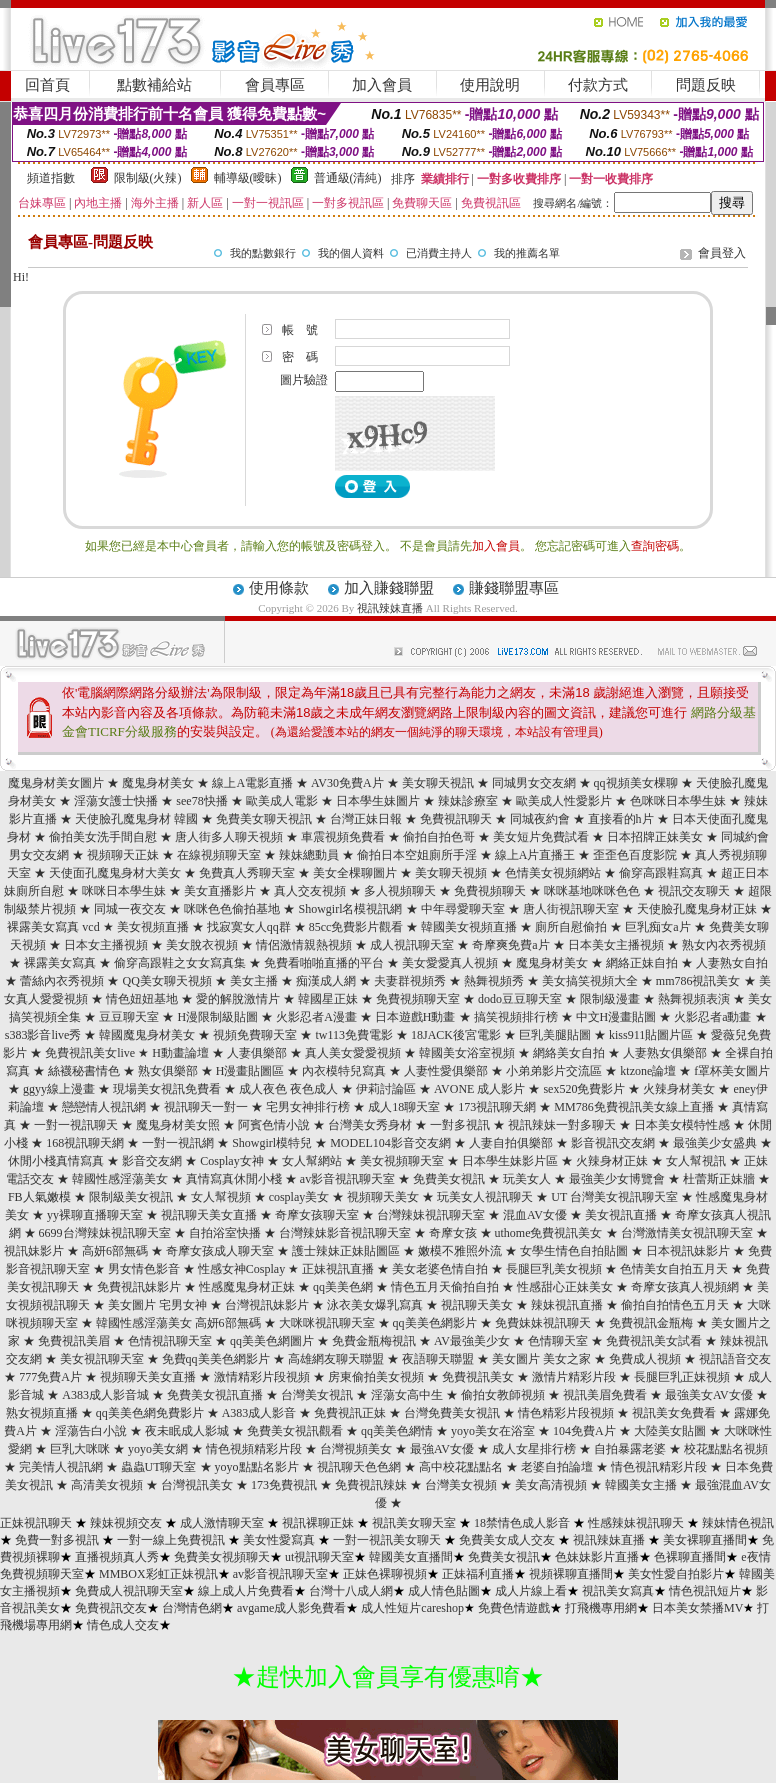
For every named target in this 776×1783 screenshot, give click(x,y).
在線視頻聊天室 (219, 855)
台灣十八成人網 (351, 1591)
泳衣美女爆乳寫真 (375, 1305)
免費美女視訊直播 (215, 1395)
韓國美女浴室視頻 (467, 1053)
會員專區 (275, 85)
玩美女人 (527, 1179)
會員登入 (722, 253)
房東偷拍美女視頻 (376, 1377)
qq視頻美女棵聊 (636, 783)
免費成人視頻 (645, 1359)
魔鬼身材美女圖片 (56, 783)
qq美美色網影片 (435, 1323)
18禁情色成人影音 (522, 1523)
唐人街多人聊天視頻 (229, 837)
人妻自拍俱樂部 (511, 1143)
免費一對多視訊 (57, 1540)
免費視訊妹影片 (139, 1287)
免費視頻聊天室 (418, 999)
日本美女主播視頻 (616, 945)
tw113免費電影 (354, 1035)
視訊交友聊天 (694, 891)
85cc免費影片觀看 (356, 927)
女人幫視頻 (221, 1197)
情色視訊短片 (705, 1591)
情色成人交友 (123, 1625)
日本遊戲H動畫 (415, 1017)
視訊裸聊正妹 (318, 1523)
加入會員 (382, 85)
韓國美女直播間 (411, 1557)
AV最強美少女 (472, 1341)
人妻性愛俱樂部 (446, 1071)
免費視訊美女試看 (654, 1341)
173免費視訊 (284, 1485)
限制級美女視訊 (131, 1197)
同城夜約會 (540, 819)
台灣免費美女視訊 (452, 1413)
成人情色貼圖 (444, 1591)
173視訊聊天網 (497, 1107)
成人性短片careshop (412, 1608)
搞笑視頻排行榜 (516, 1017)
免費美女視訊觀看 (295, 1431)
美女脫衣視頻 (202, 945)
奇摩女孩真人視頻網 (685, 1287)
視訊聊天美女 (477, 1305)
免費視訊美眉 (74, 1341)
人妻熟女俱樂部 (665, 1053)
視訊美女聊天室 (414, 1523)
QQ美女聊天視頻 (166, 981)
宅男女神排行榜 (308, 1107)
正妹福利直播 (478, 1574)
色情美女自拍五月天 (674, 1269)
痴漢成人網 (326, 981)
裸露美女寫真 (60, 963)
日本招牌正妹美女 (655, 837)
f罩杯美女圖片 (732, 1071)
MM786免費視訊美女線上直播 (633, 1107)
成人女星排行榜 (534, 1449)
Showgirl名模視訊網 (350, 909)
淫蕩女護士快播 (116, 801)
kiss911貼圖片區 (651, 1035)
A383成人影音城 (105, 1395)
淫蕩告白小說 (91, 1431)
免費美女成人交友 (507, 1540)
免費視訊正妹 (350, 1413)
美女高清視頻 (551, 1485)
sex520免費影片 (584, 1089)
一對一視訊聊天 (76, 1125)
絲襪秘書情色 (84, 1071)
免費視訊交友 (111, 1608)
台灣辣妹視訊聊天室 (431, 1215)
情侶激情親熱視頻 (304, 945)
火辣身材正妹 (612, 1161)
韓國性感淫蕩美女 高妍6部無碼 (178, 1323)
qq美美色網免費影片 (150, 1413)
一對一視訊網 (178, 1143)
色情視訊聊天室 (170, 1341)
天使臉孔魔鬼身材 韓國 (136, 819)
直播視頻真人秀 (117, 1557)
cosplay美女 (299, 1197)
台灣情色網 (192, 1608)
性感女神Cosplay (241, 1269)
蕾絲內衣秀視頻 (62, 981)
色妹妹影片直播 (597, 1557)
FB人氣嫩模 (39, 1197)
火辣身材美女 (679, 1089)
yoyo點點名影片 (257, 1467)
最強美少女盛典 (715, 1143)
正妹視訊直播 (338, 1269)
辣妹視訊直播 (567, 1305)
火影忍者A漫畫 (316, 1017)
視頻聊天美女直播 (148, 1377)
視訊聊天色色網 (359, 1467)
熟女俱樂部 (168, 1071)
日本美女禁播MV (697, 1608)
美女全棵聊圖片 (355, 873)
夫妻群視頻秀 (410, 981)
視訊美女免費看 (674, 1413)
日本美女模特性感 (682, 1125)
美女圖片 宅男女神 (157, 1305)
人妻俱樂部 (257, 1053)
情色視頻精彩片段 (254, 1449)
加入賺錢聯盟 (389, 588)
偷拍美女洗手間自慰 (103, 837)
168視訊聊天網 (85, 1143)
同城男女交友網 (534, 783)
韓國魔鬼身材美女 (147, 1035)
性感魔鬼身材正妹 (247, 1287)
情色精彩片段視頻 (566, 1413)
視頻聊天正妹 (123, 855)
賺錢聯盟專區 (514, 588)
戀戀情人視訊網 (104, 1107)
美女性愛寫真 (279, 1540)
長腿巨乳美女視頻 (554, 1269)
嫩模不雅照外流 (460, 1251)
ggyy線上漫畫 (59, 1089)
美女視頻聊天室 (402, 1161)
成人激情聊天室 (222, 1523)
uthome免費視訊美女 (549, 1233)
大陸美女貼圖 (670, 1431)
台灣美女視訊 (317, 1395)
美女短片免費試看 (541, 837)
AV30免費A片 (347, 783)
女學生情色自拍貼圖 (574, 1251)
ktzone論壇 (648, 1071)
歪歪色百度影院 (635, 855)
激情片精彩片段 (574, 1377)
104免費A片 (584, 1431)
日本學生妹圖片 (378, 801)
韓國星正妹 (328, 999)
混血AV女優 (535, 1215)
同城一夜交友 (130, 909)
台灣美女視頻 (461, 1485)
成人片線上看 (531, 1591)
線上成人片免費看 (246, 1591)
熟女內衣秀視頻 (724, 945)
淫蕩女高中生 (407, 1395)
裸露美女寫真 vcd (53, 927)
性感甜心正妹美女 (565, 1287)
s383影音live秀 (43, 1035)
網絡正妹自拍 (642, 963)
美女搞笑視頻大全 (590, 981)
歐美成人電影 (282, 801)
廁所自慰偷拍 (571, 927)
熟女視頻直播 (42, 1413)
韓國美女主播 (641, 1485)
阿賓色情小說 (274, 1125)
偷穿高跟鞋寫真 (661, 873)
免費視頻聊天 (490, 891)
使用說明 (490, 85)
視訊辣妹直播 (390, 608)
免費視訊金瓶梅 (651, 1323)
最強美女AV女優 (709, 1395)
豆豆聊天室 (129, 1017)
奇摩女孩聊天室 (317, 1215)
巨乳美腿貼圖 (555, 1035)
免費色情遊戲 (514, 1608)
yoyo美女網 (158, 1449)
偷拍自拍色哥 (439, 837)
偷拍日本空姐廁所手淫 (417, 855)
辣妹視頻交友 (126, 1523)
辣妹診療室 (468, 801)
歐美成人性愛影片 (564, 801)
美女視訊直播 (621, 1215)
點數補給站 (154, 85)
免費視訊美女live (90, 1053)
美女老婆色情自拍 (440, 1269)
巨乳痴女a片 (657, 927)
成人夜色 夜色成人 (288, 1089)
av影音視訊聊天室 (347, 1179)
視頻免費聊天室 (255, 1035)
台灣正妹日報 (366, 819)
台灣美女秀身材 (370, 1125)
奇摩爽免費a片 (510, 945)
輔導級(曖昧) (248, 178)
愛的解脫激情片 (238, 999)
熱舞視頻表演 (694, 999)
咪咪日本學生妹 (124, 891)
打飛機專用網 (601, 1608)
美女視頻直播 (153, 927)
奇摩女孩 (453, 1233)
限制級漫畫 (610, 999)
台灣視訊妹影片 (267, 1305)
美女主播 (254, 981)
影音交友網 (152, 1161)
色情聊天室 (558, 1341)
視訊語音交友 (735, 1359)
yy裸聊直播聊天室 (95, 1215)
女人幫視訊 (696, 1161)
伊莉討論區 (386, 1089)
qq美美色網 (343, 1287)
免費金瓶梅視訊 (374, 1341)
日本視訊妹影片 (688, 1251)
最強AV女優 (442, 1449)
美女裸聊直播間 (705, 1540)
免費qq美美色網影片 (216, 1359)
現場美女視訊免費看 (167, 1089)
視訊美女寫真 (618, 1591)
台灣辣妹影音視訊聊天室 (345, 1233)
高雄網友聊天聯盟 (336, 1359)
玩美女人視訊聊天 (485, 1197)
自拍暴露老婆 (630, 1449)
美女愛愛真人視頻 (450, 963)
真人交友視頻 (310, 891)
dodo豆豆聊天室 (520, 999)
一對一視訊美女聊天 (387, 1540)
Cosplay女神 (231, 1161)
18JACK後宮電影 (456, 1035)
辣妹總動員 (309, 855)
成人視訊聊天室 (412, 945)
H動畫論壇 (180, 1053)
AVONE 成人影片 (479, 1089)
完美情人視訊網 (61, 1467)
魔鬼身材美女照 (178, 1125)
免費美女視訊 (449, 1179)
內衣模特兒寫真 (344, 1071)
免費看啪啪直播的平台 (324, 963)
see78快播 (201, 801)
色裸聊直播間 (690, 1557)
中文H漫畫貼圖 (616, 1017)
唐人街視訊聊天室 (571, 909)
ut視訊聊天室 (319, 1557)
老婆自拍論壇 (557, 1467)
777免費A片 (50, 1377)
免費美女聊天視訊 (264, 819)
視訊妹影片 (34, 1251)
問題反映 (706, 85)
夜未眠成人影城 (187, 1431)
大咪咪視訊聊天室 (327, 1323)
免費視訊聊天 (456, 819)
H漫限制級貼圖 (217, 1017)
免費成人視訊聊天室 (129, 1591)
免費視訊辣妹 (371, 1485)
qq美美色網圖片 (272, 1341)
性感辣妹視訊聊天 (636, 1523)
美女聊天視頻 (451, 873)
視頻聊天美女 (383, 1197)
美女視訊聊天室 (102, 1359)
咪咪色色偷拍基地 (232, 909)
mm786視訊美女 (698, 981)
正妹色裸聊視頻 (385, 1574)
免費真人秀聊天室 (247, 873)
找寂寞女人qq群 (249, 927)
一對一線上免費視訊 (171, 1540)
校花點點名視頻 (726, 1449)
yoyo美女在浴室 (493, 1431)
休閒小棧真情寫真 (56, 1161)
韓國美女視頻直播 (469, 927)
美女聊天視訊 (438, 783)
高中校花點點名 (461, 1467)
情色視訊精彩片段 (659, 1467)
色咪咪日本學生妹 (678, 801)
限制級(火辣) (148, 178)
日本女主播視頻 (106, 945)
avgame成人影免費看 (291, 1608)
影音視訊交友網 (613, 1143)
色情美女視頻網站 (553, 873)
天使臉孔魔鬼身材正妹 (697, 909)
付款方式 (598, 85)
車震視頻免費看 (343, 837)
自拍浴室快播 (225, 1233)
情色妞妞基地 (142, 999)
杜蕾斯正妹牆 (719, 1179)
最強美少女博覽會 (617, 1179)
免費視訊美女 (478, 1377)
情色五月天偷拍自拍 (445, 1287)
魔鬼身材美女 (158, 783)
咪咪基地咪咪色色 (592, 891)
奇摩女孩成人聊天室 (220, 1251)
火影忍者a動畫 (712, 1017)
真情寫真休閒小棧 (234, 1179)
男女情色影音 (144, 1269)
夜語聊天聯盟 (438, 1359)
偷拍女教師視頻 (503, 1395)
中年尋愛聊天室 (463, 909)
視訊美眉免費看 (605, 1395)
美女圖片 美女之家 (541, 1359)
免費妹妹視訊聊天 (543, 1323)
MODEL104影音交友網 (390, 1143)
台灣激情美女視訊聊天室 (687, 1233)
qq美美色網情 (397, 1431)
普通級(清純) (348, 178)
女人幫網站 (312, 1161)
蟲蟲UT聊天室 (159, 1467)
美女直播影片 (220, 891)
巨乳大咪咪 (80, 1449)
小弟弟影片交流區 (554, 1071)
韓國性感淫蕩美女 (120, 1179)
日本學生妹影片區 (510, 1161)
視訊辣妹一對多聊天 (562, 1125)
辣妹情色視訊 (738, 1523)
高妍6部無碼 (115, 1251)
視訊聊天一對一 (206, 1107)
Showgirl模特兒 (272, 1143)
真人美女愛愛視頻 (353, 1053)
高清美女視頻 (107, 1485)
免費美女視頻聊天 (222, 1557)
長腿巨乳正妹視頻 (682, 1377)
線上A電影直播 (252, 783)
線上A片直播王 (535, 855)
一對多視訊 (460, 1125)
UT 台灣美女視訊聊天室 (614, 1197)
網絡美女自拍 (569, 1053)
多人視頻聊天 (400, 891)
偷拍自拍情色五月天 (675, 1305)
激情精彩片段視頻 (262, 1377)
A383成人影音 (259, 1413)
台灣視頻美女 (356, 1449)
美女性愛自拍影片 (676, 1574)
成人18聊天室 (404, 1107)
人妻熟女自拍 (732, 963)
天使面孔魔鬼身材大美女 (115, 873)
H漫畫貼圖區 (250, 1071)
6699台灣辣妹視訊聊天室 (105, 1233)
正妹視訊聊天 (36, 1523)
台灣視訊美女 (197, 1485)
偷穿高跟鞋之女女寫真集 (180, 963)
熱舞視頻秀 (494, 981)
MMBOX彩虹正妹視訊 (158, 1574)
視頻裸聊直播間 (571, 1574)
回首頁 (47, 85)
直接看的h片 (621, 819)
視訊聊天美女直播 (209, 1215)
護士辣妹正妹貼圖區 (346, 1251)
